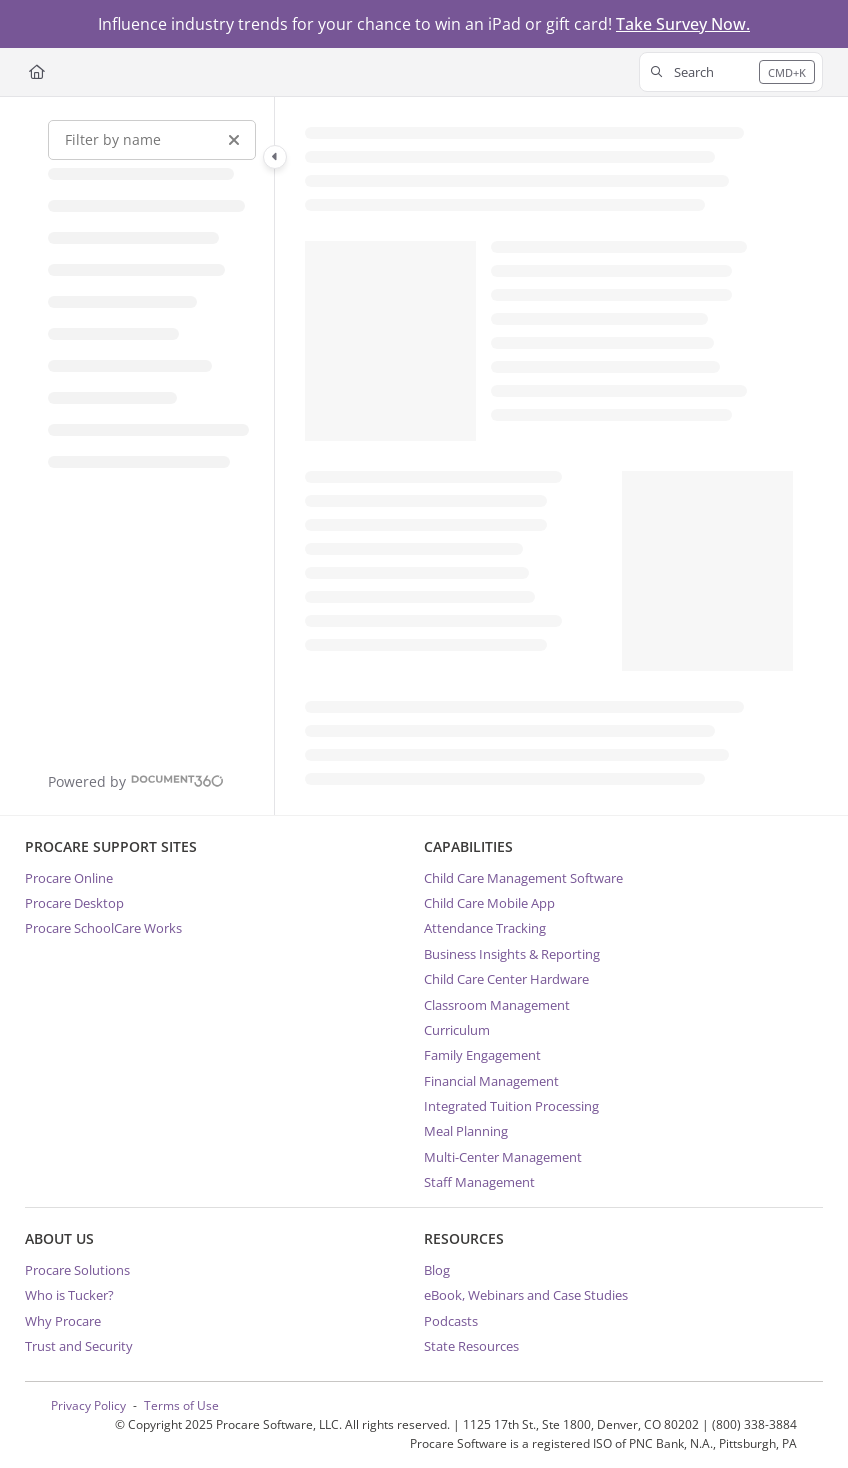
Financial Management (491, 1081)
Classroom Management (497, 1005)
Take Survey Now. (683, 24)
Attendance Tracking (485, 928)
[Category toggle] (275, 157)
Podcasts (451, 1321)
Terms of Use (181, 1405)
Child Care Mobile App (489, 903)
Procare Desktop (74, 903)
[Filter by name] (152, 140)
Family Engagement (482, 1055)
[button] (730, 72)
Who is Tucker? (69, 1295)
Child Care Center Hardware (506, 979)
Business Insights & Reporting (512, 954)
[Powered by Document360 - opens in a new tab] (136, 780)
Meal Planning (466, 1131)
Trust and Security (79, 1346)
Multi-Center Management (503, 1157)
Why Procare (63, 1321)
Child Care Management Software (523, 878)
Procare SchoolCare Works (103, 928)
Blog (437, 1270)
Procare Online (69, 878)
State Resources (471, 1346)
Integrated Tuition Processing (511, 1106)
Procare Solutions (77, 1270)
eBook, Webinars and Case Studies (526, 1295)
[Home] (37, 72)
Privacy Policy (88, 1405)
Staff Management (479, 1182)
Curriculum (457, 1030)
